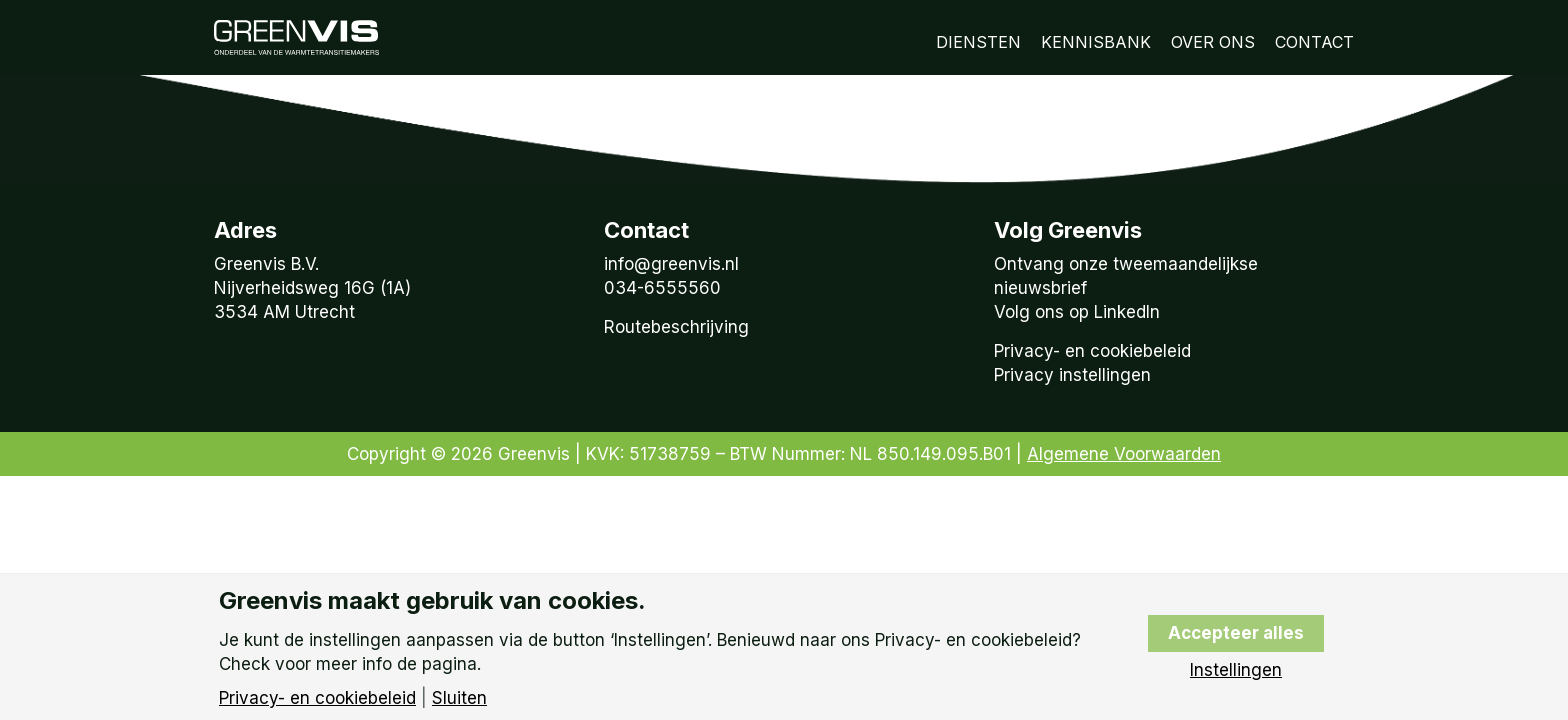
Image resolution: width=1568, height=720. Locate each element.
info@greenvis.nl (671, 264)
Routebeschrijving (676, 327)
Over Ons (1213, 42)
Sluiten (459, 698)
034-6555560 (662, 288)
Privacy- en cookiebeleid (1092, 351)
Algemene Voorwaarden (1124, 454)
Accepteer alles (1236, 633)
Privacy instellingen (1072, 375)
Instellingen (1236, 670)
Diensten (978, 42)
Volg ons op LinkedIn (1077, 312)
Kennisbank (1096, 42)
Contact (1314, 42)
